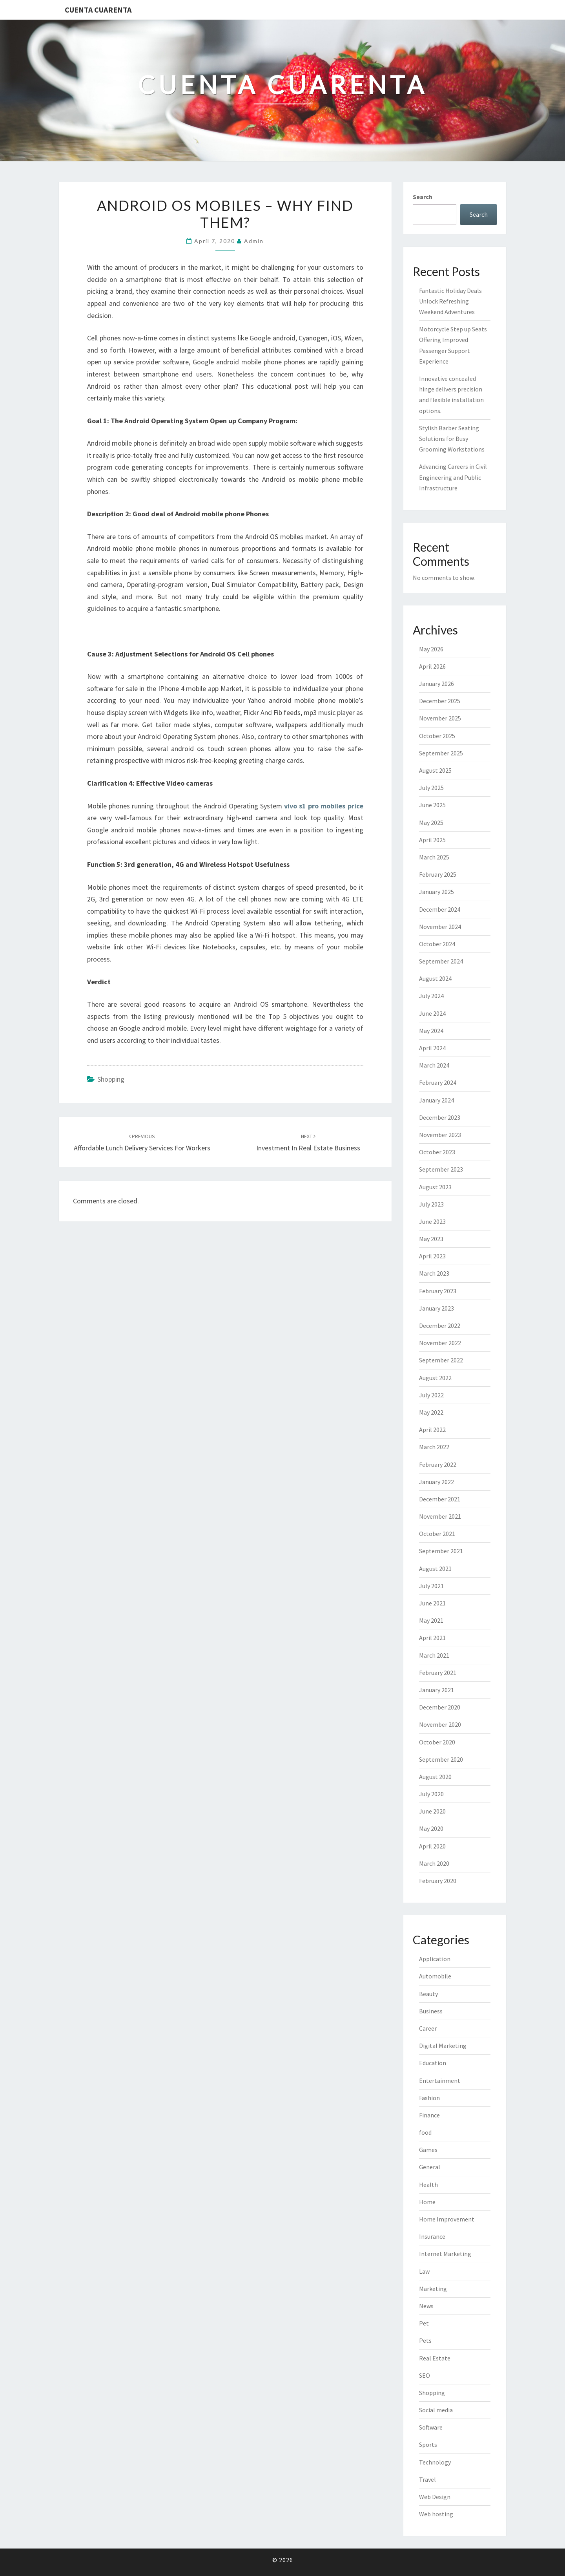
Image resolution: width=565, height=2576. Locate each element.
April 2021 (432, 1638)
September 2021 (441, 1551)
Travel (427, 2479)
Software (431, 2427)
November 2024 (440, 927)
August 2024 (435, 978)
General (429, 2167)
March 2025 (434, 857)
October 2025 (437, 736)
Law (424, 2271)
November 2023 (440, 1135)
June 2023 (432, 1221)
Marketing (433, 2289)
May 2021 (431, 1620)
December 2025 (439, 701)
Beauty (428, 1994)
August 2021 (435, 1568)
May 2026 (431, 649)
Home (427, 2202)
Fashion (429, 2098)
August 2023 (435, 1187)
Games (428, 2150)
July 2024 (431, 996)
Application (434, 1959)
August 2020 (435, 1777)
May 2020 (431, 1828)
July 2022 (431, 1395)
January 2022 (436, 1482)
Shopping (110, 1079)
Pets (425, 2340)
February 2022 (437, 1464)
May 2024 (431, 1031)
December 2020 (439, 1707)
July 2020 (431, 1794)
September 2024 (441, 961)
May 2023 (431, 1239)
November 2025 (440, 718)
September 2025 (441, 753)
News (426, 2306)
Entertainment (439, 2080)
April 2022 (432, 1429)
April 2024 (432, 1048)
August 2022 (435, 1378)
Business (431, 2011)
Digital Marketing (443, 2045)
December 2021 (439, 1499)
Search (422, 197)
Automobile (435, 1976)
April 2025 (432, 840)
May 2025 (431, 822)
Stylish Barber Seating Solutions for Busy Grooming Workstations (452, 438)
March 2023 (434, 1273)
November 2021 (440, 1516)
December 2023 (439, 1117)
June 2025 (432, 805)
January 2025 (436, 892)
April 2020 (432, 1846)
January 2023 (436, 1308)
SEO (424, 2375)
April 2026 (432, 666)
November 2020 (440, 1724)
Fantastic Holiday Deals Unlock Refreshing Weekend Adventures (450, 301)
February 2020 (437, 1881)
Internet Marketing (445, 2254)
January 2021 (436, 1690)
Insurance (432, 2236)
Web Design (434, 2497)
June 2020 (432, 1811)
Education (432, 2063)
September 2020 (441, 1759)
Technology (435, 2462)
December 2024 (439, 909)
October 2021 (437, 1534)
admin (254, 241)
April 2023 (432, 1256)
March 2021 (434, 1655)
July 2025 (431, 788)
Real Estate (434, 2358)
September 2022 (441, 1360)
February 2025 (437, 874)
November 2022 (440, 1343)
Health (428, 2184)
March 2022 (434, 1447)
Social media (436, 2410)
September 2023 (441, 1169)
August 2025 (435, 770)
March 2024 (434, 1065)
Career (428, 2028)
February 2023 (437, 1291)
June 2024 (432, 1013)
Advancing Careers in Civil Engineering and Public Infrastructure (453, 477)
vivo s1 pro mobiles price (323, 805)
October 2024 (437, 944)
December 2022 (439, 1325)
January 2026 (436, 683)
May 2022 (431, 1412)
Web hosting (436, 2514)
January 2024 (436, 1100)
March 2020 (434, 1863)
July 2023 (431, 1204)
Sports (428, 2444)
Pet (424, 2323)
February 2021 (437, 1673)
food (425, 2132)
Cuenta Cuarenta (98, 10)
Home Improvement (446, 2219)
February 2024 (437, 1082)
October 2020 (437, 1742)
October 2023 (437, 1152)
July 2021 (431, 1586)
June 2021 (432, 1603)
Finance (429, 2115)
